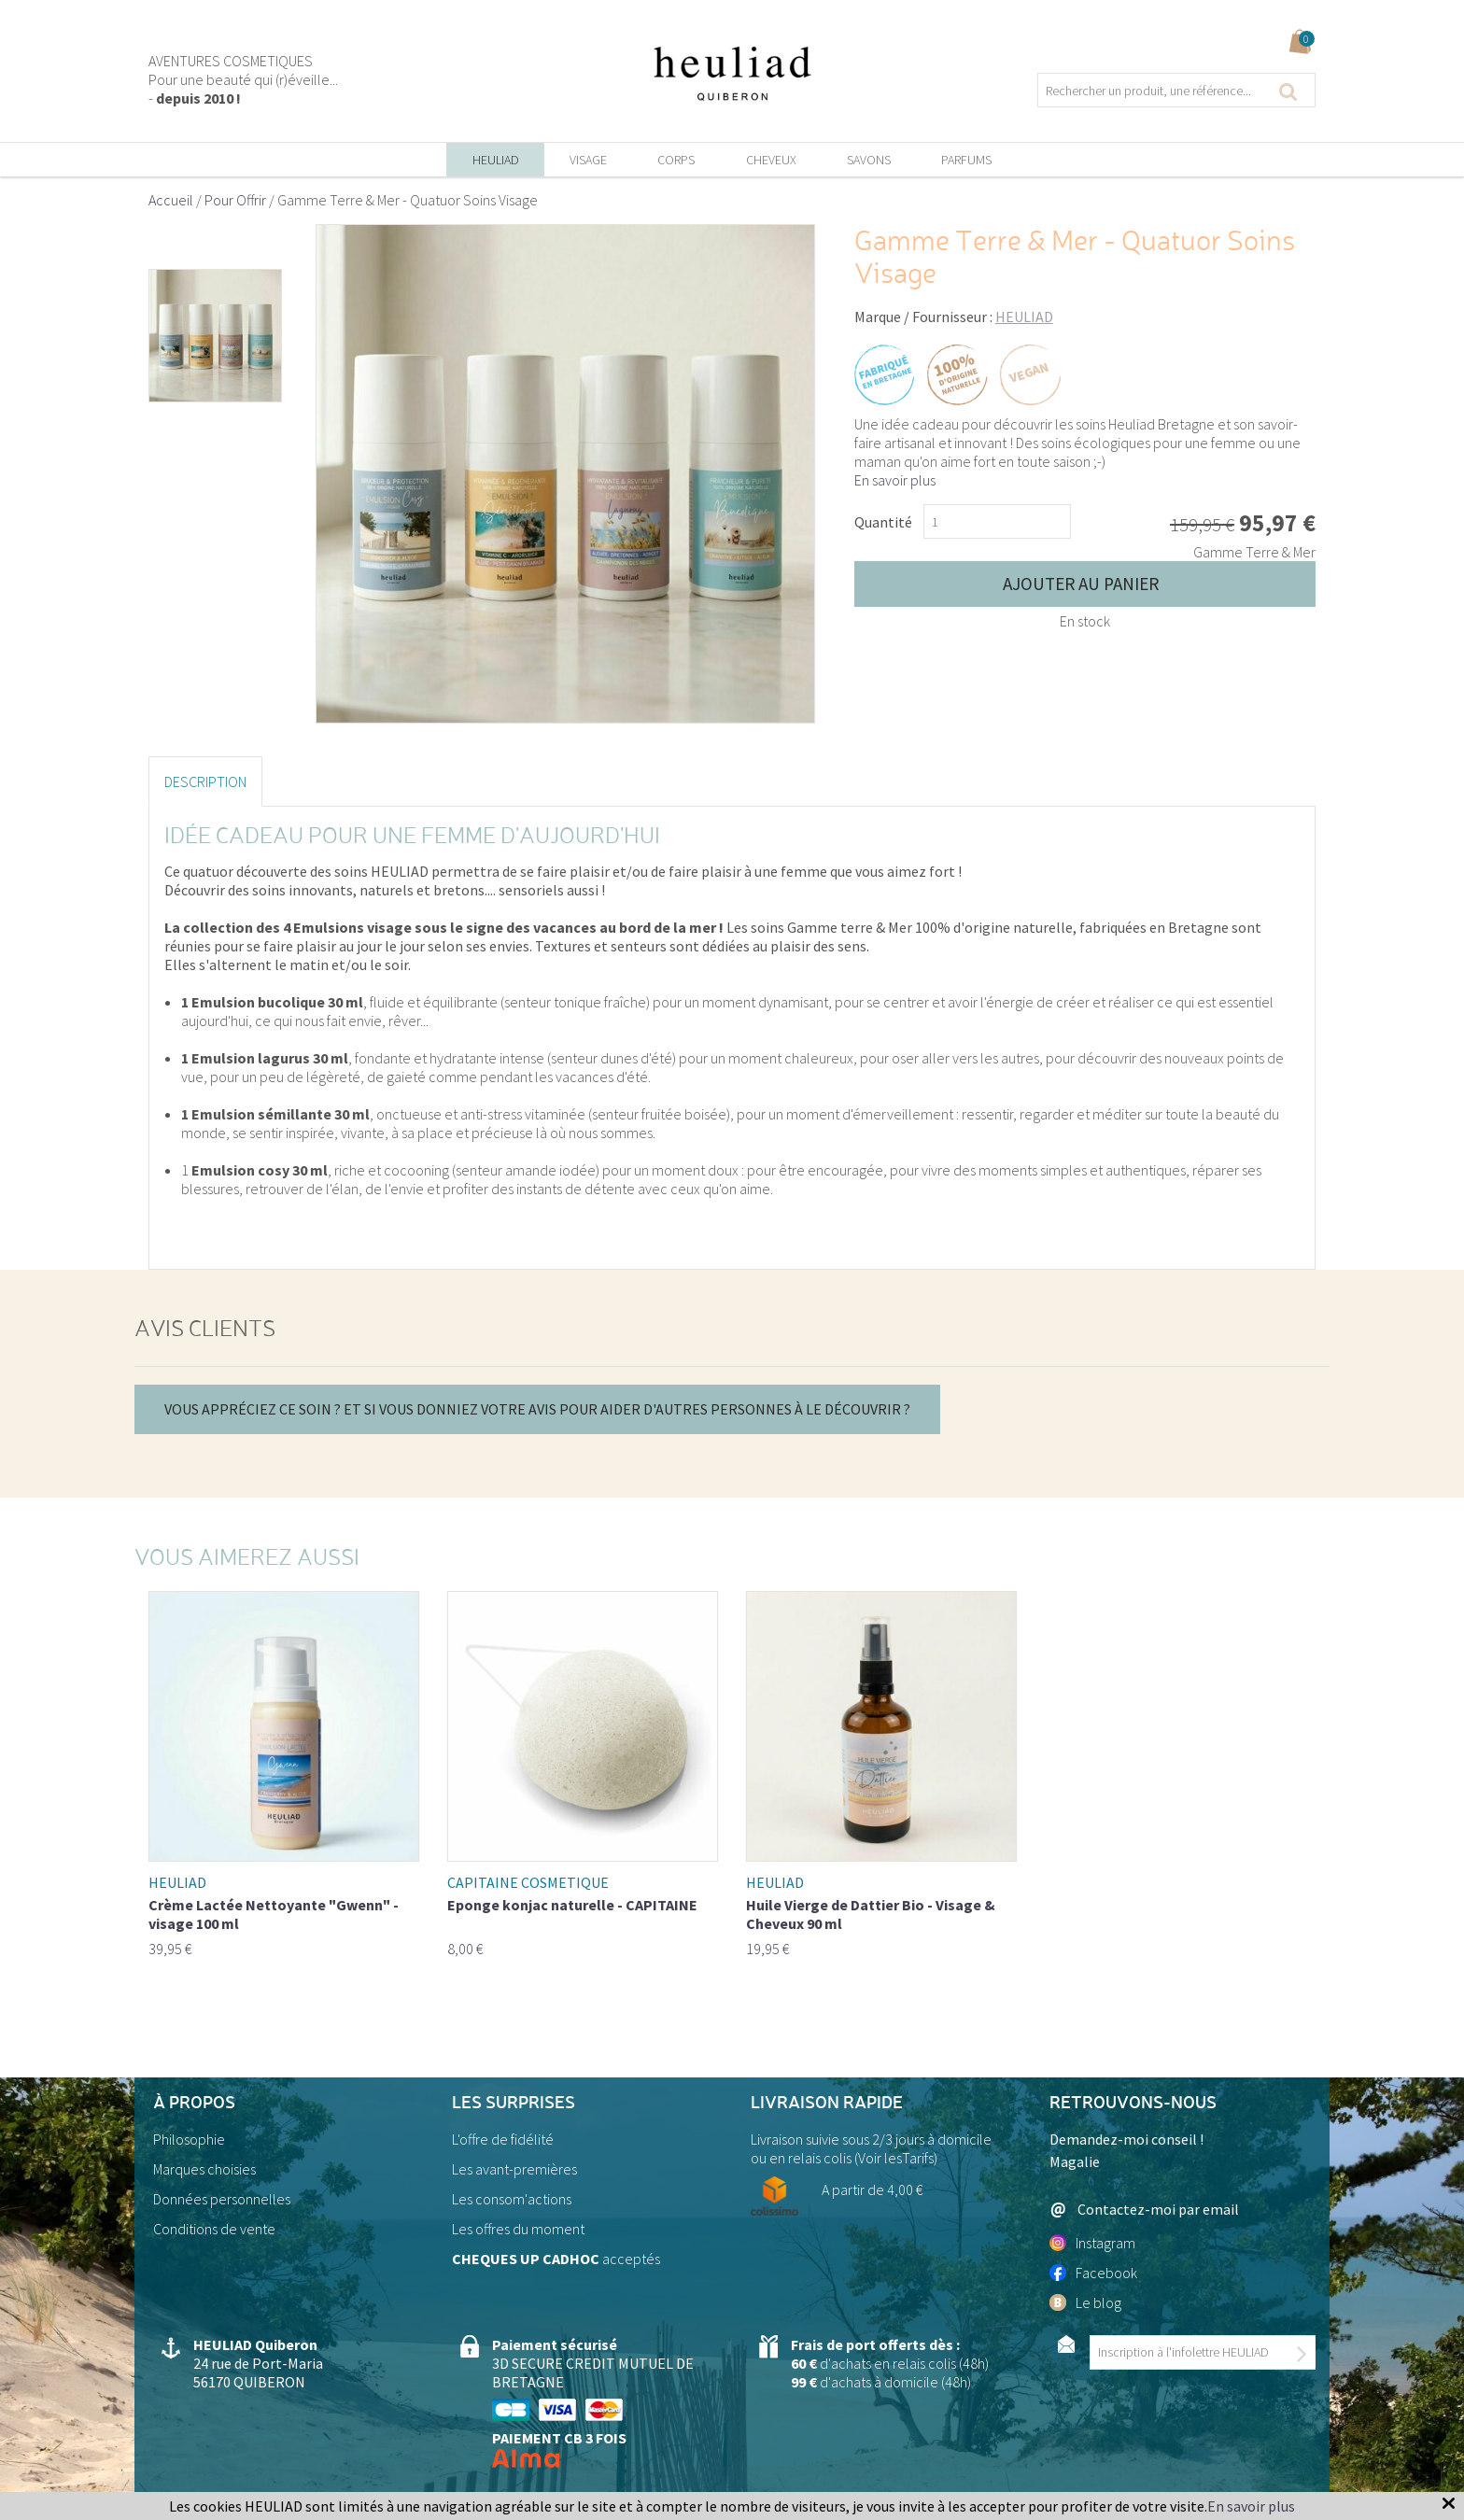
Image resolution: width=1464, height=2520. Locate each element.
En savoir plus (895, 480)
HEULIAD (1024, 316)
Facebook (1093, 2272)
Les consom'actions (511, 2198)
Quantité (883, 522)
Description (205, 781)
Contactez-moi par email (1144, 2209)
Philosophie (189, 2139)
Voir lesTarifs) (897, 2157)
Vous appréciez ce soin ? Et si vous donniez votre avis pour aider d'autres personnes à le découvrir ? (537, 1409)
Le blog (1085, 2302)
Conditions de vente (214, 2228)
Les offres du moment (518, 2228)
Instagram (1092, 2242)
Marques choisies (204, 2169)
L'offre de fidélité (503, 2139)
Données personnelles (221, 2198)
